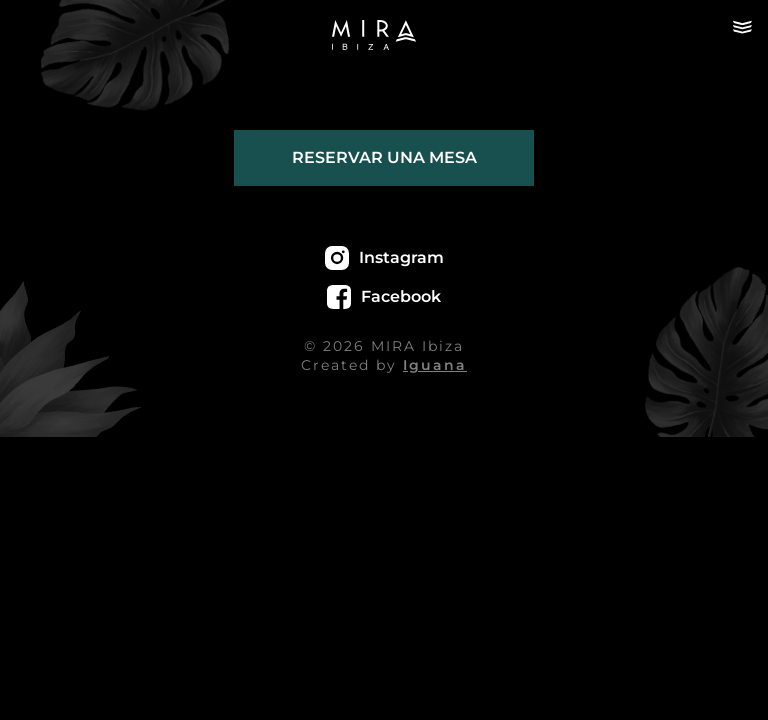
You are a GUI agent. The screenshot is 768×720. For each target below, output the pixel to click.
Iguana (435, 365)
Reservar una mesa (384, 157)
